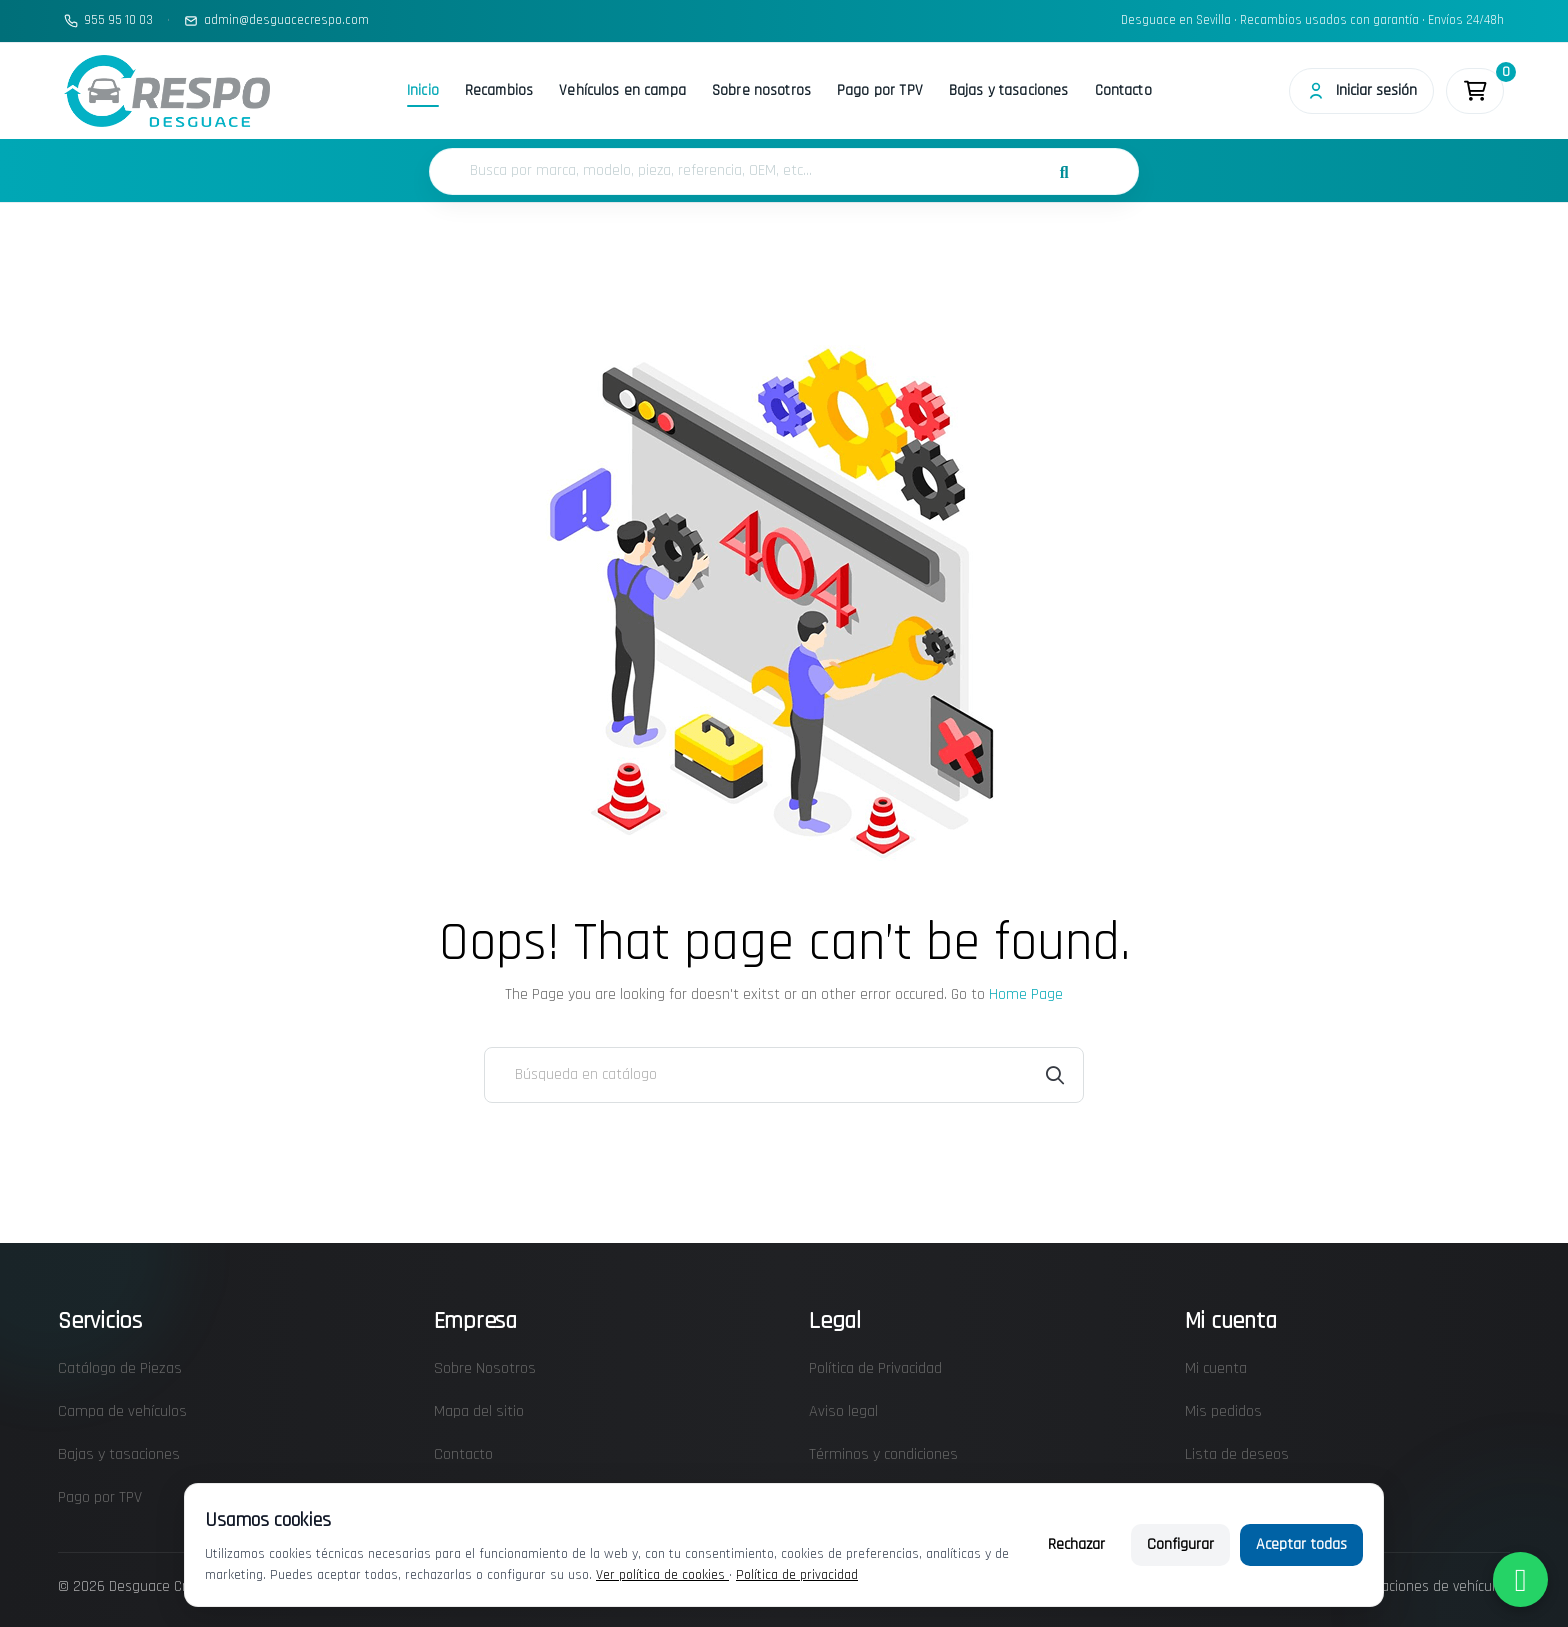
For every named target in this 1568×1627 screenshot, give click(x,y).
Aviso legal (843, 1411)
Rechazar (1076, 1544)
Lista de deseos (1237, 1454)
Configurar (1180, 1544)
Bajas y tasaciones (1009, 90)
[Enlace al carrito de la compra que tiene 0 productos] (1475, 91)
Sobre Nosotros (485, 1368)
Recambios (499, 90)
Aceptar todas (1301, 1544)
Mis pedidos (1223, 1411)
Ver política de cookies (662, 1575)
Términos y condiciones (883, 1454)
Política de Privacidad (875, 1368)
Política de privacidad (797, 1575)
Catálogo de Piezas (120, 1368)
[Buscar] (784, 1075)
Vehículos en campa (622, 90)
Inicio (423, 90)
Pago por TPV (880, 90)
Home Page (1026, 994)
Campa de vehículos (122, 1411)
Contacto (1123, 90)
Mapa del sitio (479, 1411)
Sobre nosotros (761, 90)
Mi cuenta (1216, 1368)
